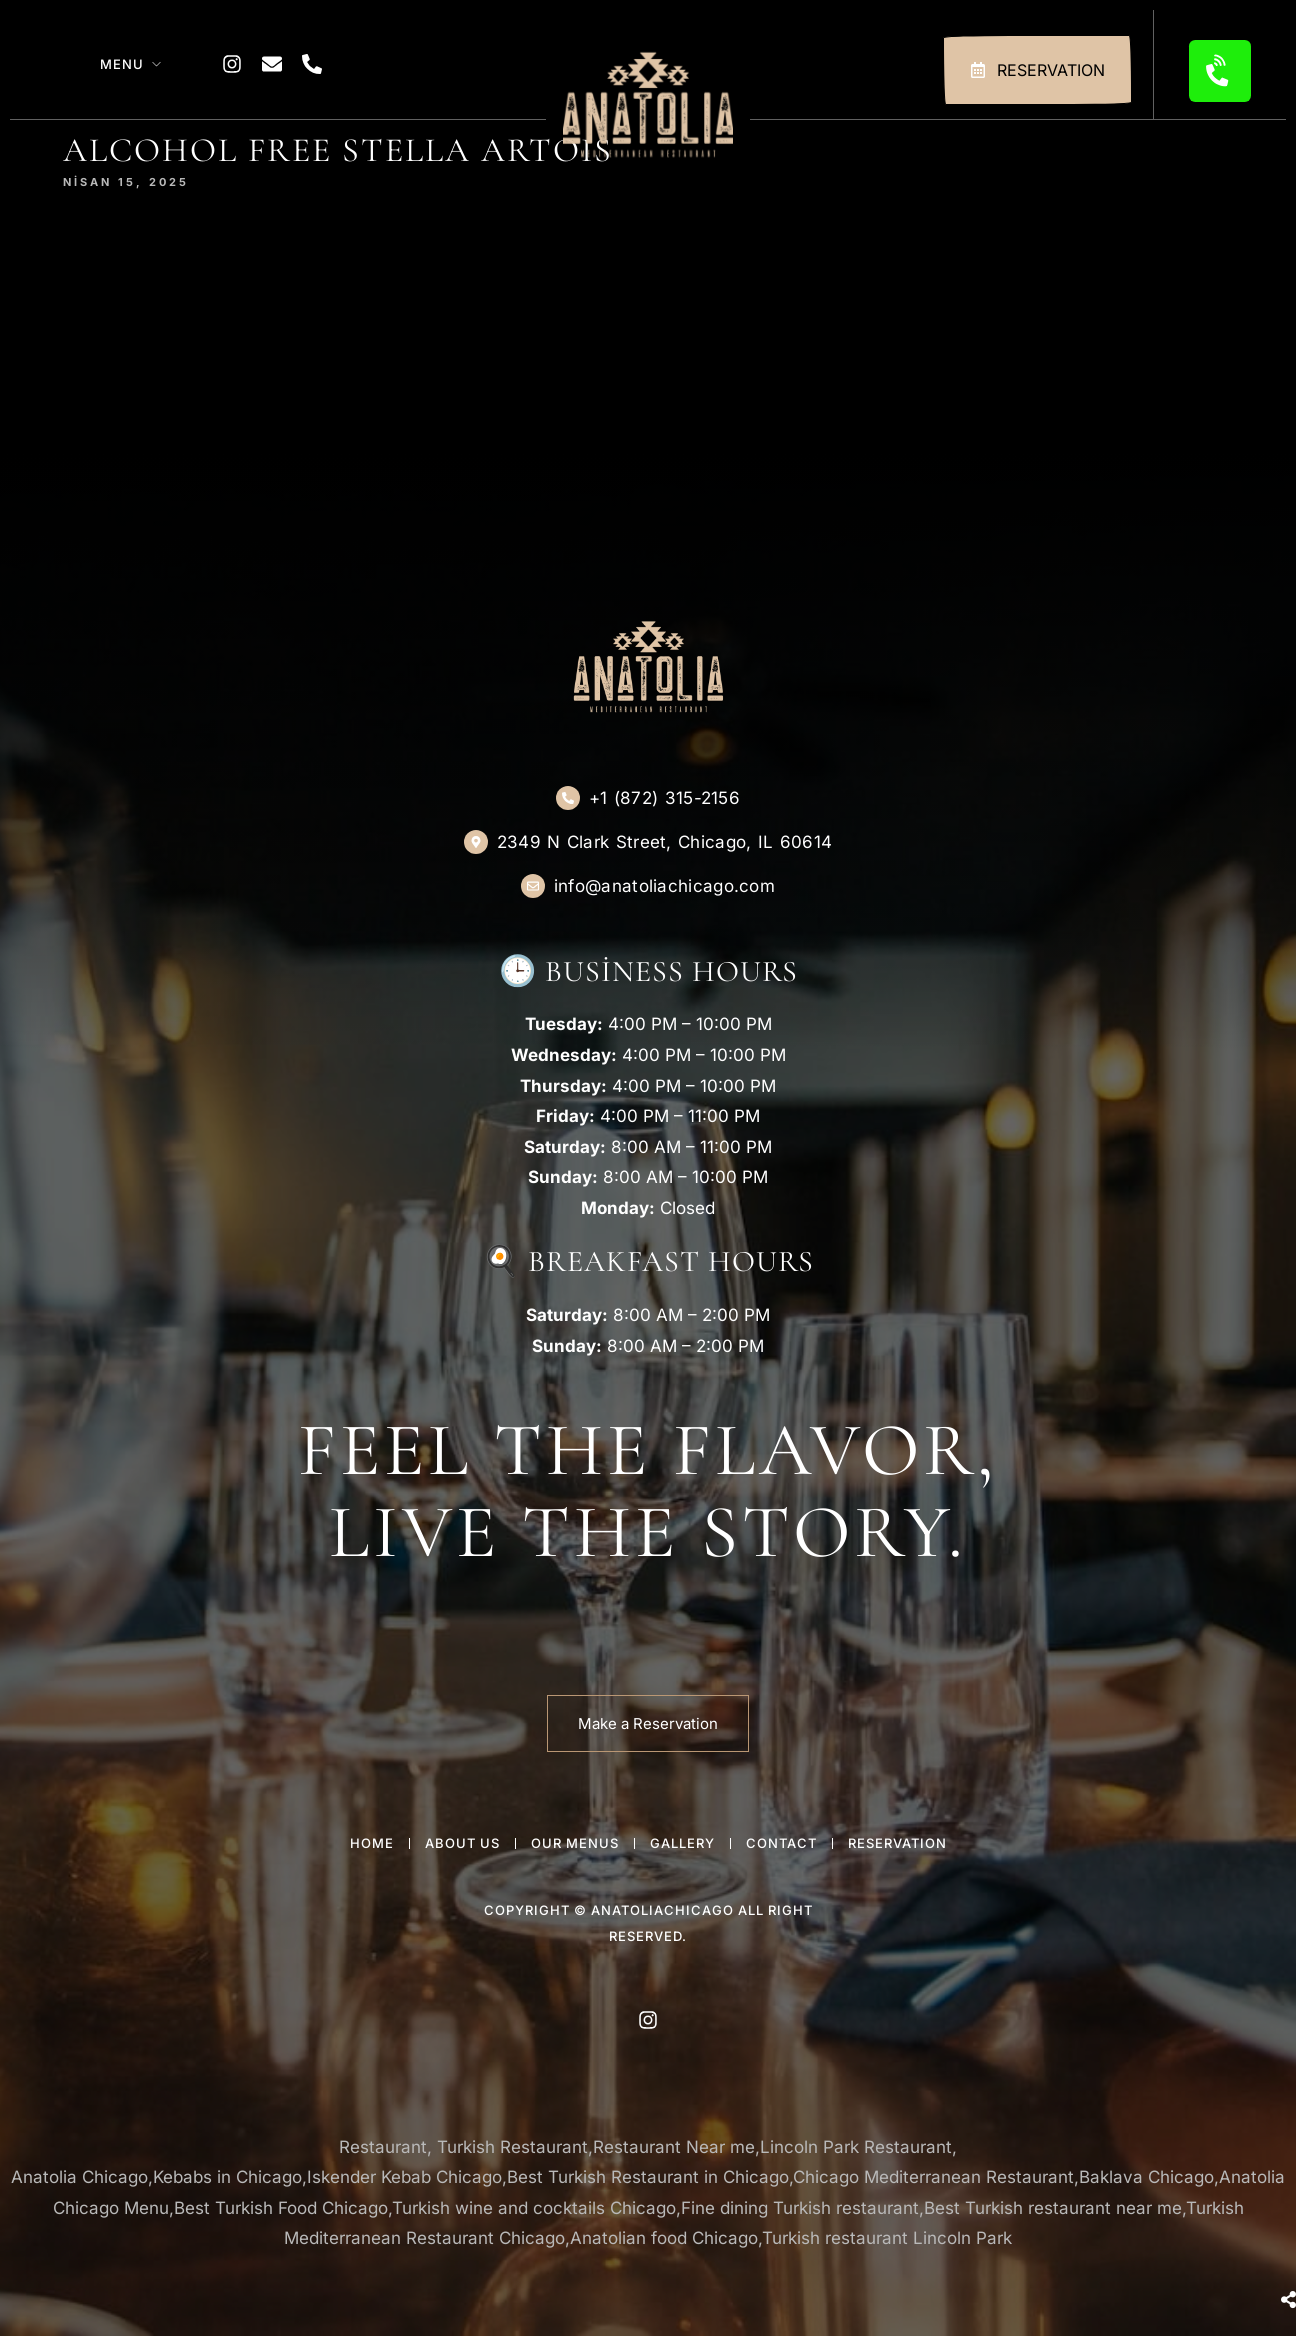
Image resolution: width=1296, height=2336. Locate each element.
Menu (122, 64)
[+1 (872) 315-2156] (568, 798)
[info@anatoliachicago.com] (533, 886)
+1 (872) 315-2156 (664, 798)
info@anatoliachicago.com (664, 886)
